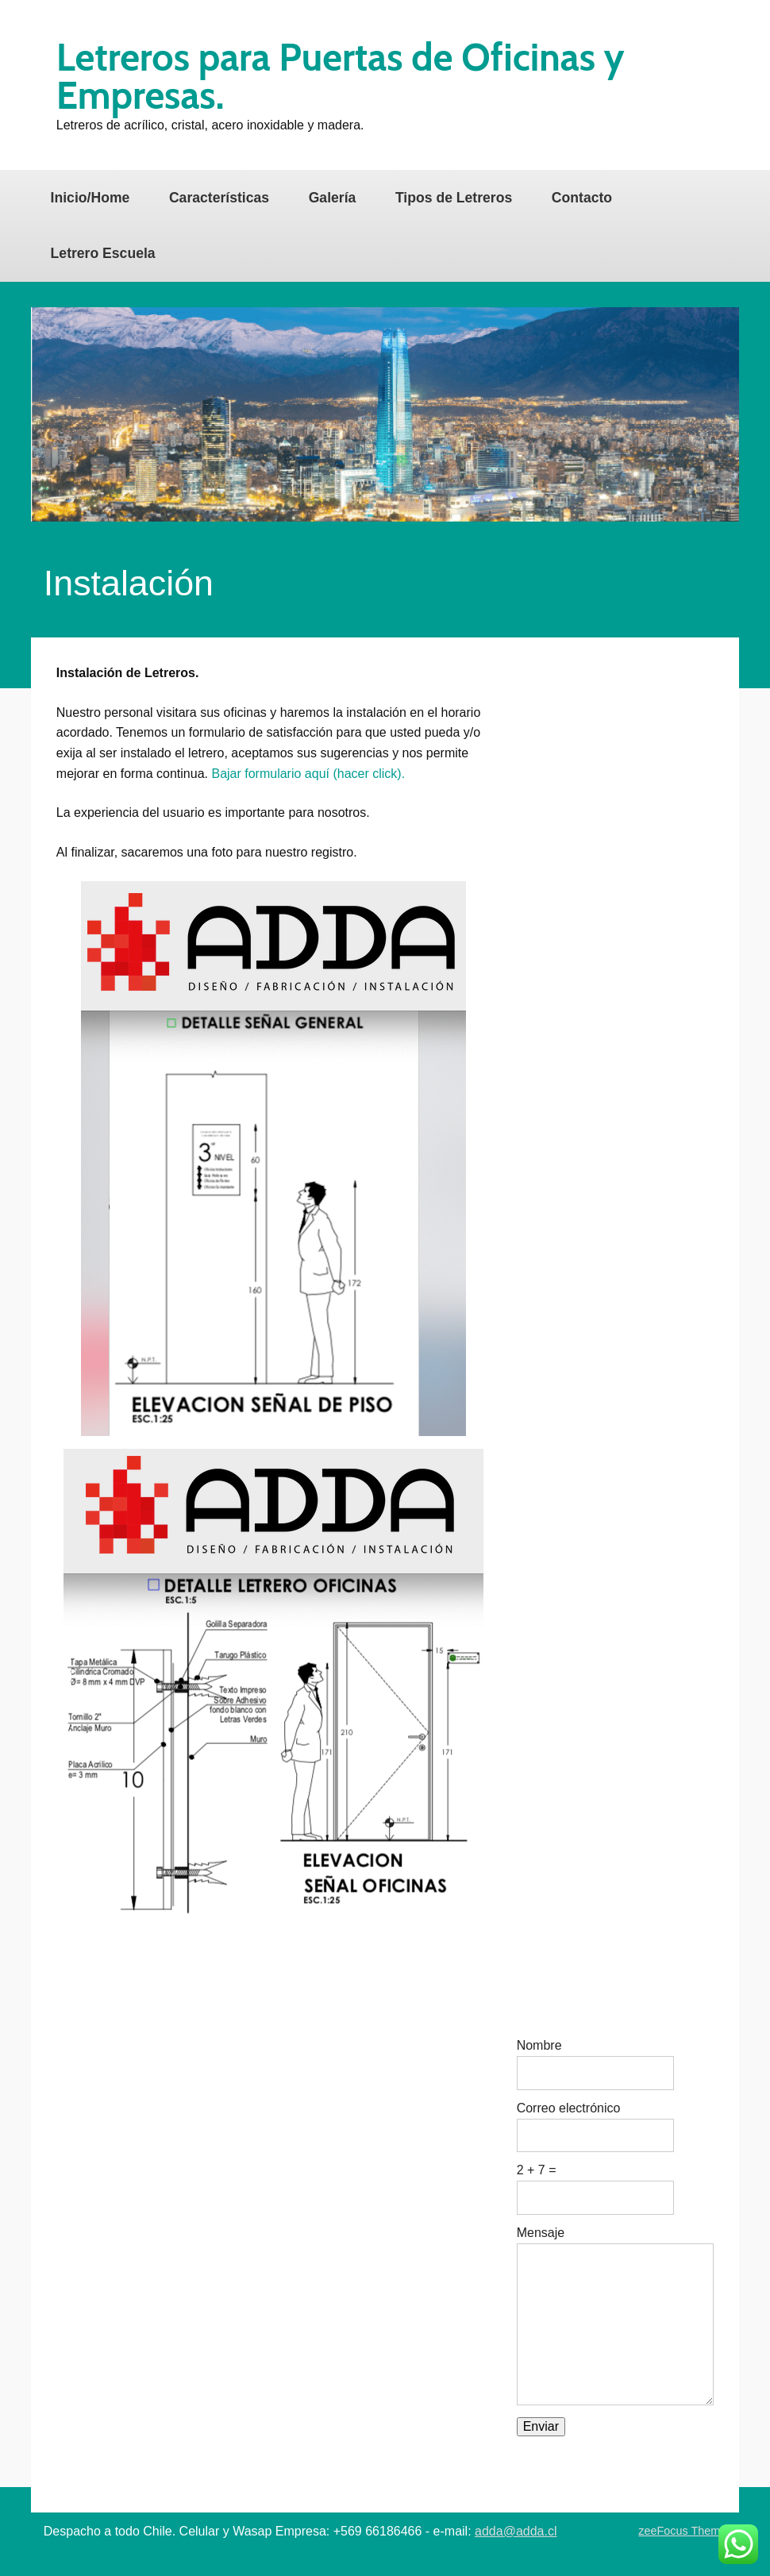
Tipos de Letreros (453, 198)
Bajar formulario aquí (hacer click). (308, 773)
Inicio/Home (90, 198)
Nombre (539, 2045)
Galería (332, 198)
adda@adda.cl (515, 2531)
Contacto (582, 198)
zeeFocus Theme (682, 2530)
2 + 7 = (536, 2170)
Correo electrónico (569, 2108)
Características (219, 198)
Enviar (541, 2426)
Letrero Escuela (103, 253)
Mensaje (540, 2233)
